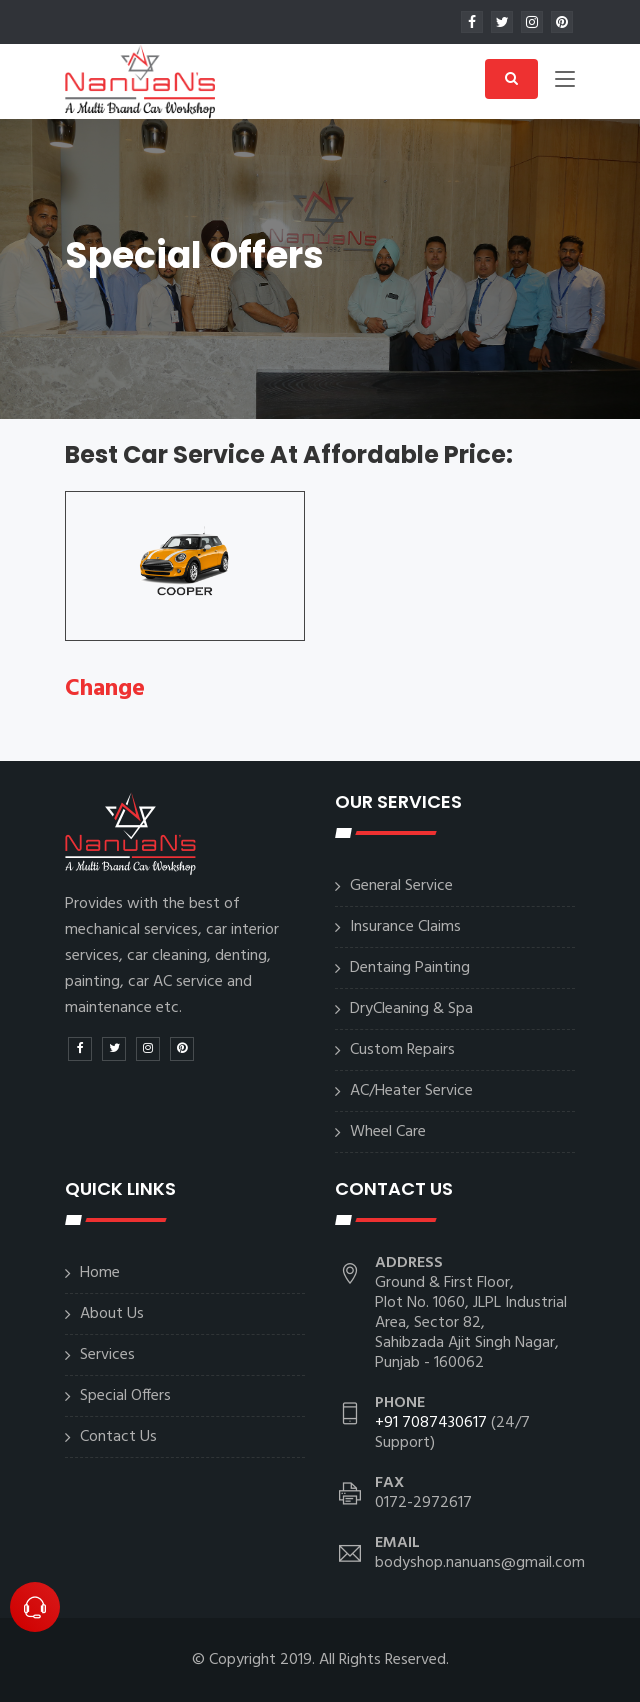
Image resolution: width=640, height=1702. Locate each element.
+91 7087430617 (431, 1423)
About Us (112, 1314)
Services (107, 1355)
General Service (401, 886)
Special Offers (125, 1396)
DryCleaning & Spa (411, 1009)
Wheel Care (388, 1132)
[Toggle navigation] (565, 83)
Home (100, 1273)
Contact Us (118, 1437)
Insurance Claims (405, 927)
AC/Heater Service (411, 1091)
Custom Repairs (402, 1050)
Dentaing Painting (410, 968)
